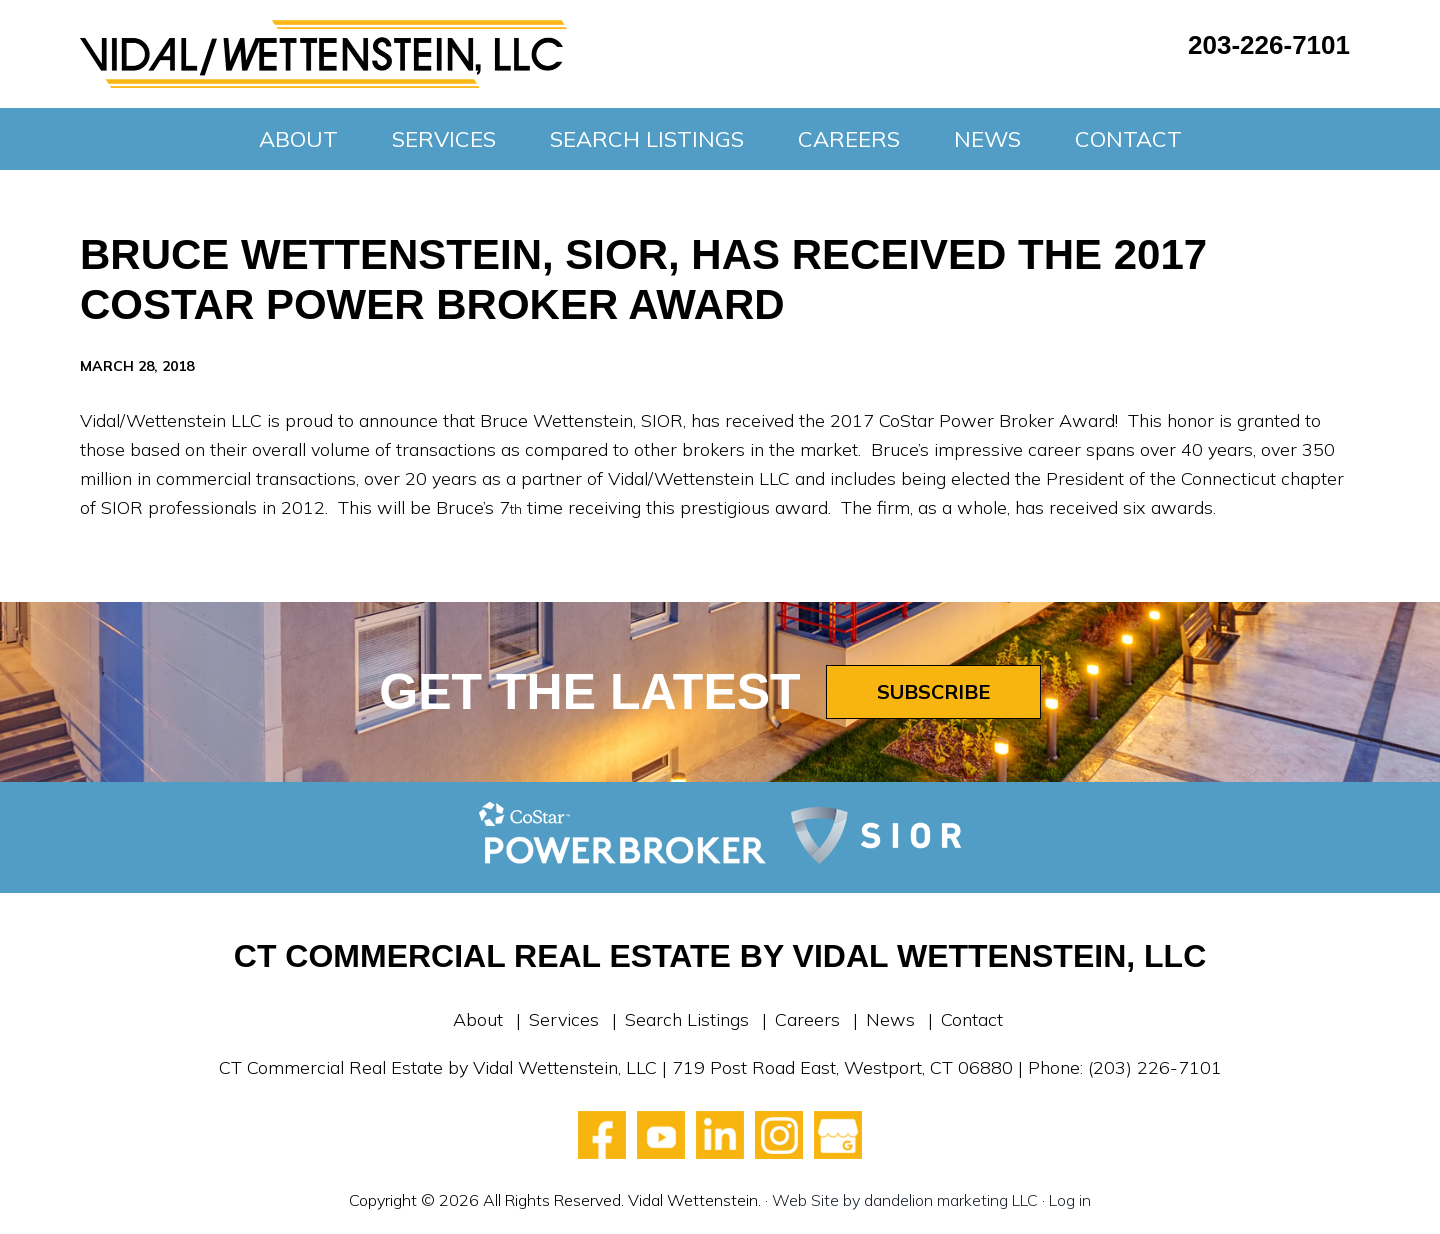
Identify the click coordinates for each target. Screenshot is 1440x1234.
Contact (972, 1019)
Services (564, 1019)
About (478, 1019)
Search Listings (687, 1019)
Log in (1070, 1200)
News (890, 1019)
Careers (807, 1019)
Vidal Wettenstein (323, 54)
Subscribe (933, 691)
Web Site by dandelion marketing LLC (905, 1200)
